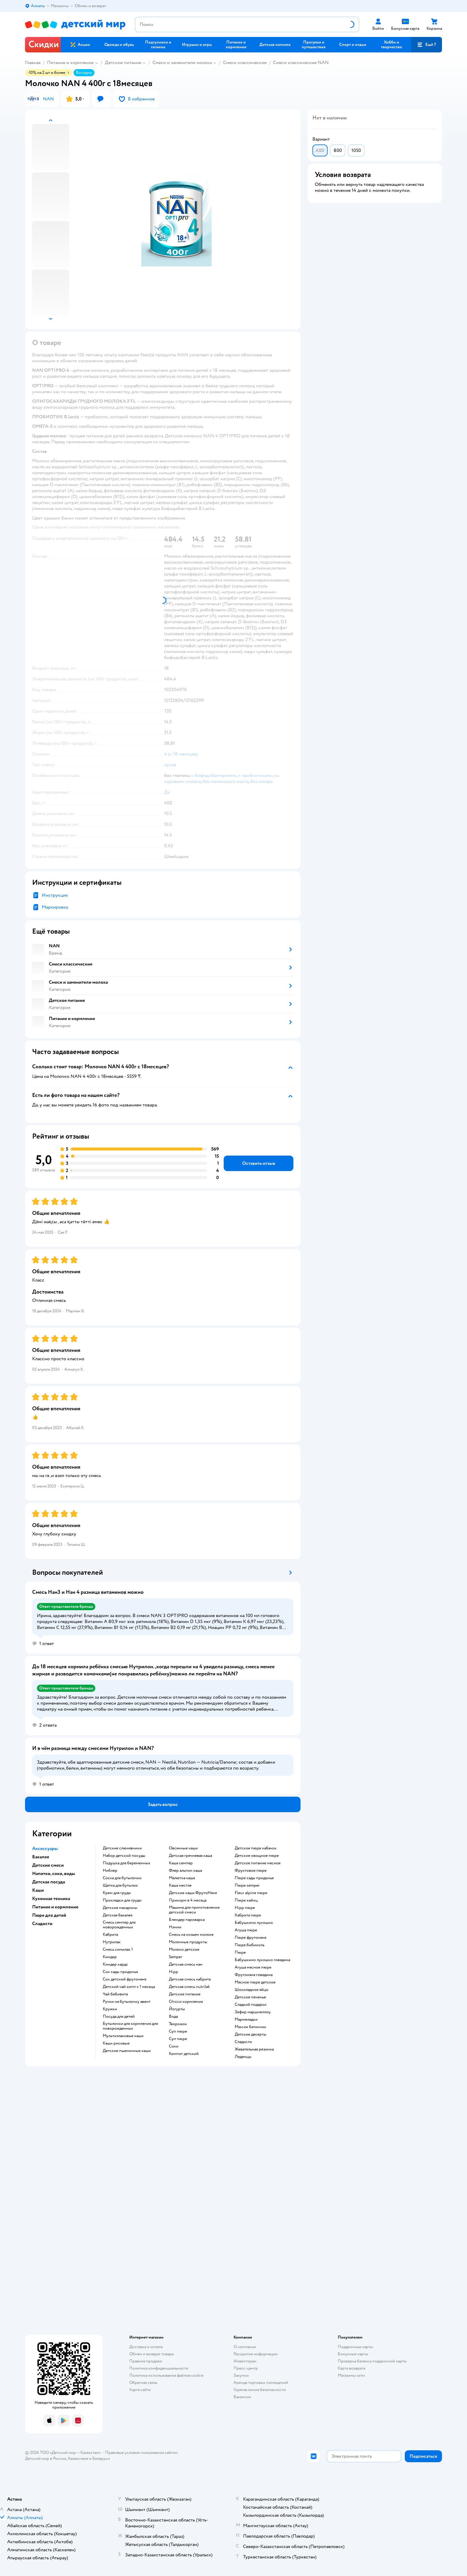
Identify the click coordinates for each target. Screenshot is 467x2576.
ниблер (110, 1870)
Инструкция (55, 895)
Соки (173, 2046)
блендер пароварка (187, 1919)
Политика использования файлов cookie (166, 2375)
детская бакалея (117, 1915)
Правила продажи (145, 2361)
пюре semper (247, 1885)
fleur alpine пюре (251, 1893)
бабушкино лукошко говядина (262, 1960)
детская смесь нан (186, 1964)
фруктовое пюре (251, 1870)
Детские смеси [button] (48, 1865)
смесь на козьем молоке (191, 1934)
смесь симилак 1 (118, 1949)
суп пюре (178, 2031)
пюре (240, 1952)
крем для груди (117, 1893)
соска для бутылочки (122, 1878)
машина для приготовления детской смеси (194, 1910)
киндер (110, 1957)
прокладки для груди (122, 1900)
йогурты (177, 2009)
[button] (426, 44)
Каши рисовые (116, 2043)
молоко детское (184, 1949)
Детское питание (123, 63)
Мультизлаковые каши (123, 2036)
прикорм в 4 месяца (187, 1900)
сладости (243, 2041)
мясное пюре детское (255, 1982)
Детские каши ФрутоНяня (193, 1893)
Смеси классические (245, 63)
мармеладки (246, 2019)
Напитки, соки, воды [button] (53, 1874)
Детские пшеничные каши (127, 2050)
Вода (173, 2016)
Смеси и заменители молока (182, 63)
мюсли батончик (250, 2027)
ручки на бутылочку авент (126, 2001)
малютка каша (182, 1878)
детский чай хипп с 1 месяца (129, 1986)
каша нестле (180, 1885)
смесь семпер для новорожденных (119, 1925)
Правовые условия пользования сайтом (141, 2452)
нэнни (175, 1927)
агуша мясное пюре (253, 1967)
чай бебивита (115, 1994)
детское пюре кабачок (256, 1848)
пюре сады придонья (254, 1878)
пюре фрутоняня (250, 1937)
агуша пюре (246, 1930)
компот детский (184, 2053)
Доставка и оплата (146, 2346)
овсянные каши (183, 1848)
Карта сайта (139, 2389)
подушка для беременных (126, 1863)
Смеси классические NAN (301, 63)
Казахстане (78, 2458)
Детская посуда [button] (48, 1882)
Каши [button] (38, 1890)
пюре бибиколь (249, 1945)
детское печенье (250, 1997)
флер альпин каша (185, 1870)
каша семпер (181, 1863)
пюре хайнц (246, 1900)
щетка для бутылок (120, 1885)
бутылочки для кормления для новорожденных (130, 2026)
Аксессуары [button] (45, 1848)
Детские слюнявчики (122, 1848)
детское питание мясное (258, 1863)
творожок (178, 2024)
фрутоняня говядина (254, 1974)
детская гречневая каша (190, 1855)
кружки (110, 2009)
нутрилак (112, 1942)
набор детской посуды (124, 1855)
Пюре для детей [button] (49, 1915)
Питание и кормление (70, 63)
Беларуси (101, 2458)
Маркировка (55, 907)
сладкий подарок (251, 2004)
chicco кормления (186, 2001)
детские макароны (120, 1907)
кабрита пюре (248, 1915)
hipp (173, 1971)
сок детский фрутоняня (124, 1979)
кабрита (110, 1934)
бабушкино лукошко (254, 1922)
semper (175, 1957)
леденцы (243, 2056)
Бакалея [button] (40, 1857)
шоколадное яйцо (251, 1989)
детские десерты (250, 2034)
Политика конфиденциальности (158, 2368)
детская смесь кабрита (190, 1979)
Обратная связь (143, 2382)
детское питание (184, 1994)
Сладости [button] (42, 1924)
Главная (33, 63)
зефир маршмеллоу (253, 2012)
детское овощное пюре (257, 1855)
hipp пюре (245, 1907)
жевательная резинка (254, 2049)
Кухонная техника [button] (51, 1899)
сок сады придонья (120, 1971)
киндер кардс (115, 1964)
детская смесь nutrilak (189, 1986)
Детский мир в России (45, 2458)
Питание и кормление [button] (55, 1907)
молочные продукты (188, 1942)
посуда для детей (119, 2016)
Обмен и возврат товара (151, 2353)
